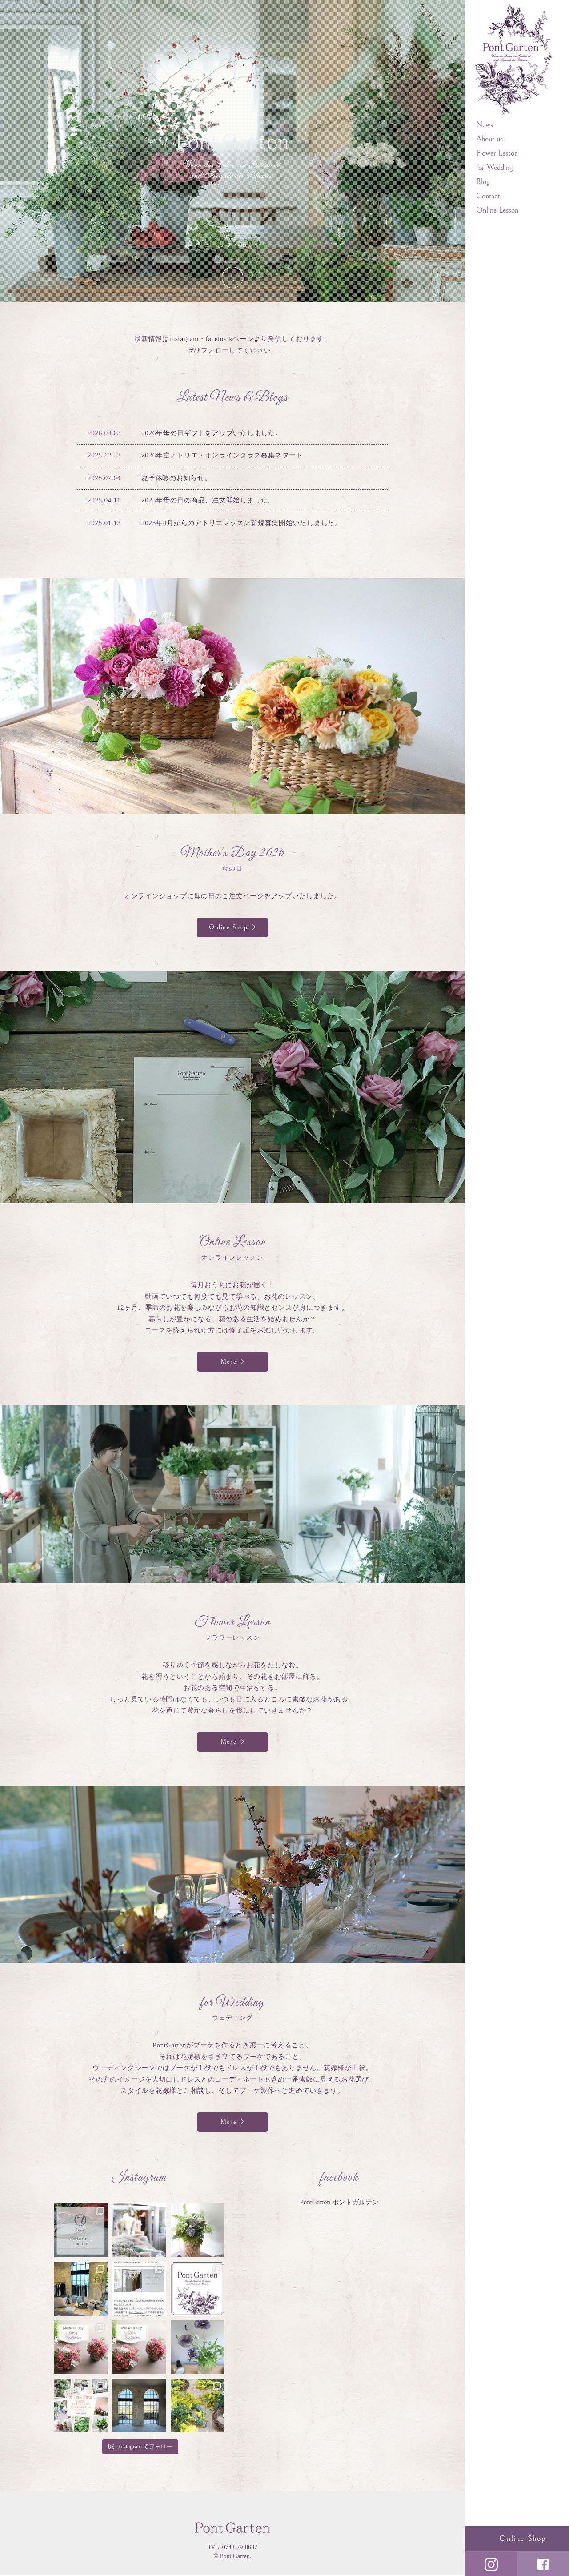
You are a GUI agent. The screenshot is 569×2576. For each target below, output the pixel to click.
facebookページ (229, 338)
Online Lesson (497, 210)
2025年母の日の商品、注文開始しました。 (208, 500)
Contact (488, 196)
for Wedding (494, 167)
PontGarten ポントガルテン (339, 2203)
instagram (184, 338)
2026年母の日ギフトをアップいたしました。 (211, 433)
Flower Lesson (497, 153)
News (484, 124)
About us (489, 139)
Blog (482, 181)
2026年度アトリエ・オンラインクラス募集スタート (222, 455)
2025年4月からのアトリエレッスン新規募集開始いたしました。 (241, 522)
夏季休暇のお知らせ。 (176, 477)
